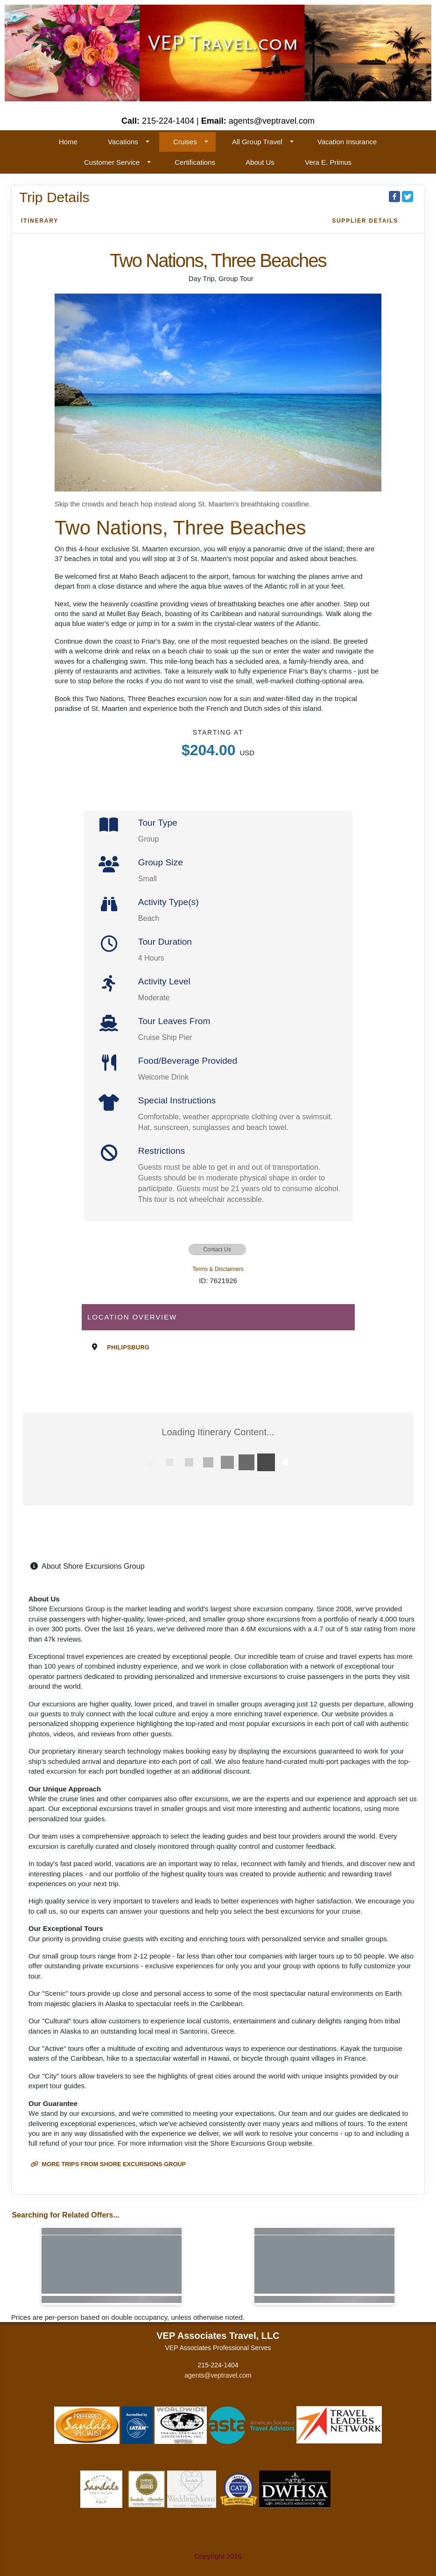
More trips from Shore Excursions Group (108, 2164)
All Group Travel (257, 142)
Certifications (195, 162)
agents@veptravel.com (217, 2375)
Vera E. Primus (328, 162)
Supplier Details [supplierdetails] (365, 221)
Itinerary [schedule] (39, 221)
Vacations (123, 142)
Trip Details (54, 197)
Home (68, 142)
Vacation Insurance (347, 142)
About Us (260, 162)
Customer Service (112, 162)
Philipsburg (128, 1347)
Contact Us (217, 1249)
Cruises (185, 142)
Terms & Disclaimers (217, 1269)
